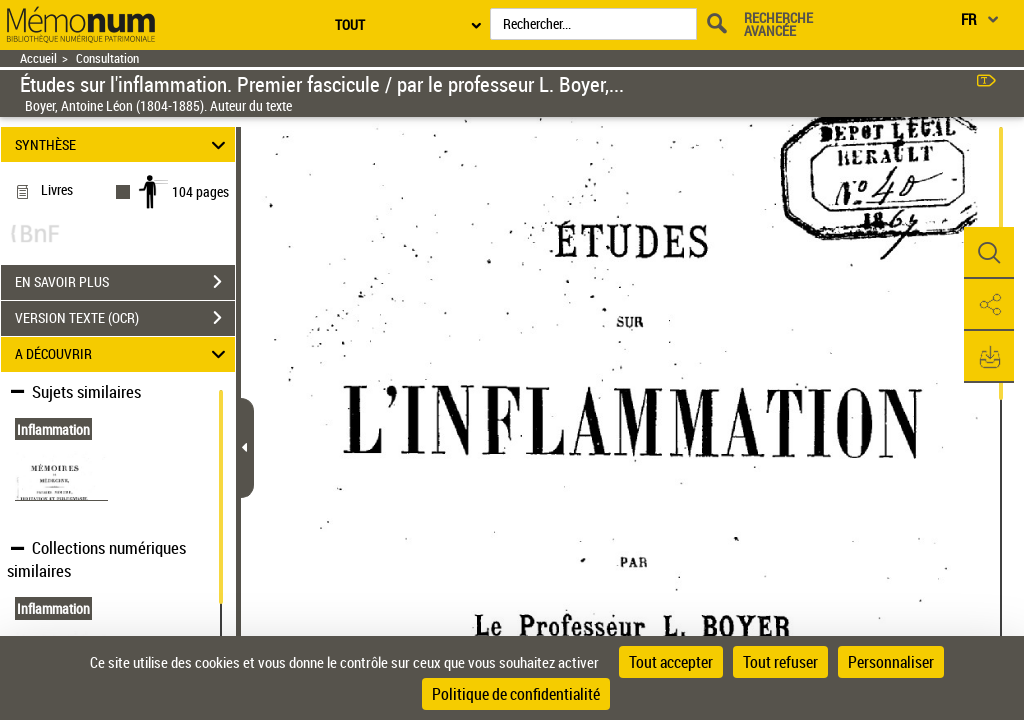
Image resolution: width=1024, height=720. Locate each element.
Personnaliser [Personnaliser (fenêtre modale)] (891, 662)
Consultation (107, 58)
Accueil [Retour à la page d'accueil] (38, 58)
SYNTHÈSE (123, 144)
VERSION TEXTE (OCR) (125, 318)
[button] (989, 253)
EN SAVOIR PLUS (125, 282)
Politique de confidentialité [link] (516, 694)
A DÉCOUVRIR (123, 354)
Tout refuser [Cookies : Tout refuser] (780, 662)
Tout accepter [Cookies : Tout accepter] (671, 662)
